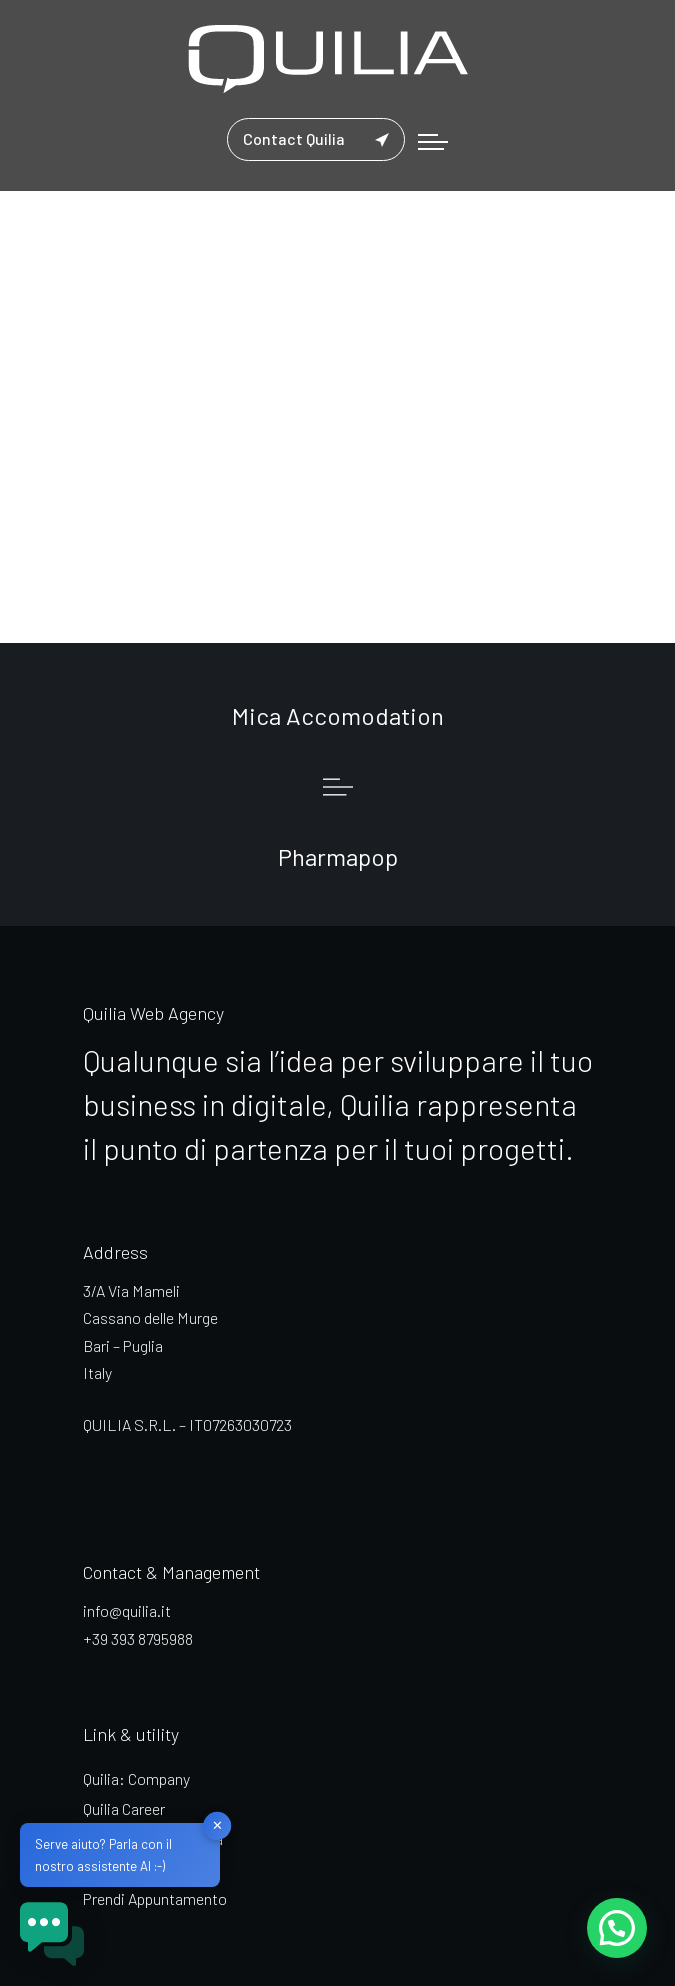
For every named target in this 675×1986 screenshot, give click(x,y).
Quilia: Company (136, 1778)
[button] (617, 1927)
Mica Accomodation (338, 715)
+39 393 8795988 (138, 1638)
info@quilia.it (127, 1610)
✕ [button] (217, 1825)
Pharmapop (338, 856)
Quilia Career (124, 1808)
